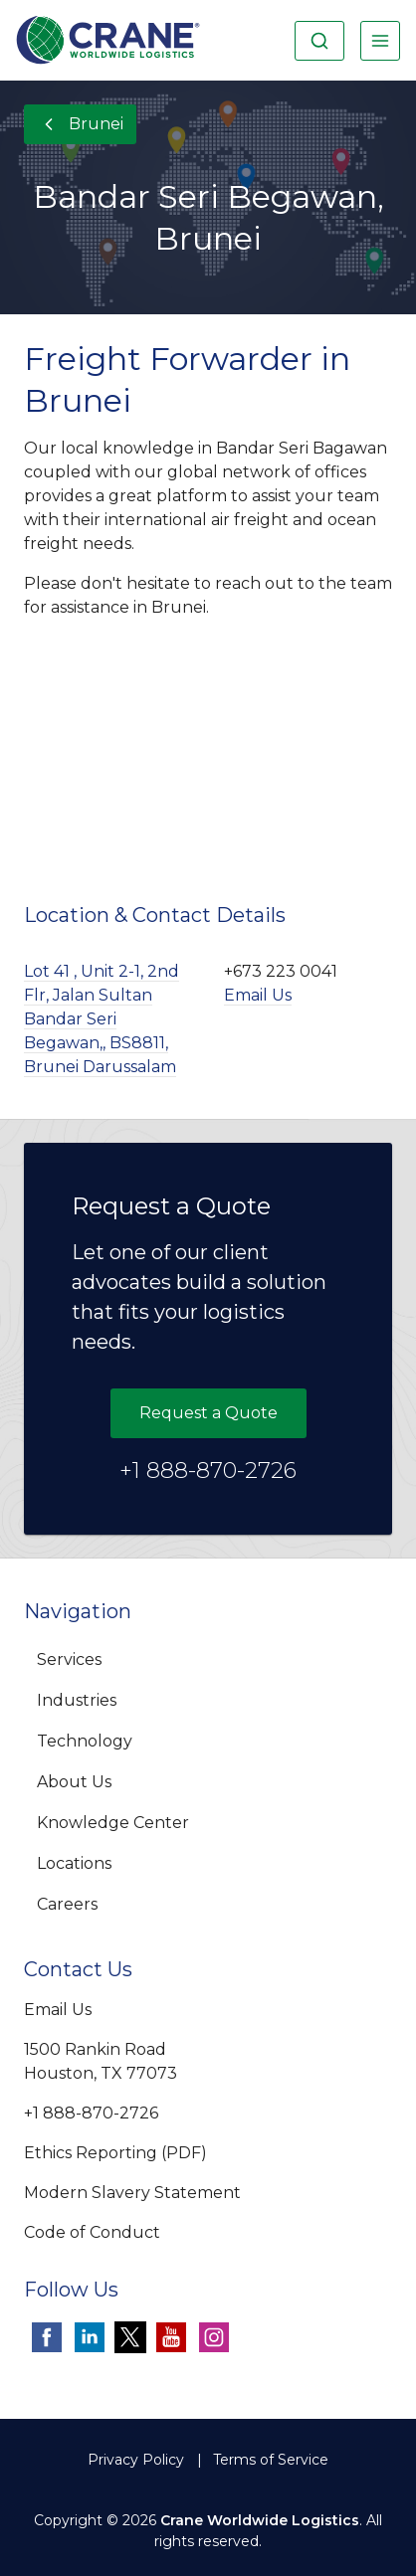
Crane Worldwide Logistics (259, 2520)
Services (69, 1659)
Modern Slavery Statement (132, 2192)
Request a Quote (208, 1412)
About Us (74, 1781)
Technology (84, 1741)
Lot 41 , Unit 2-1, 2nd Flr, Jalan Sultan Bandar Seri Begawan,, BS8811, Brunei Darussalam (101, 1019)
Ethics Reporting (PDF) (115, 2152)
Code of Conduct (92, 2232)
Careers (67, 1904)
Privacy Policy (136, 2460)
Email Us (258, 995)
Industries (76, 1700)
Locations (74, 1863)
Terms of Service (270, 2460)
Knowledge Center (113, 1822)
